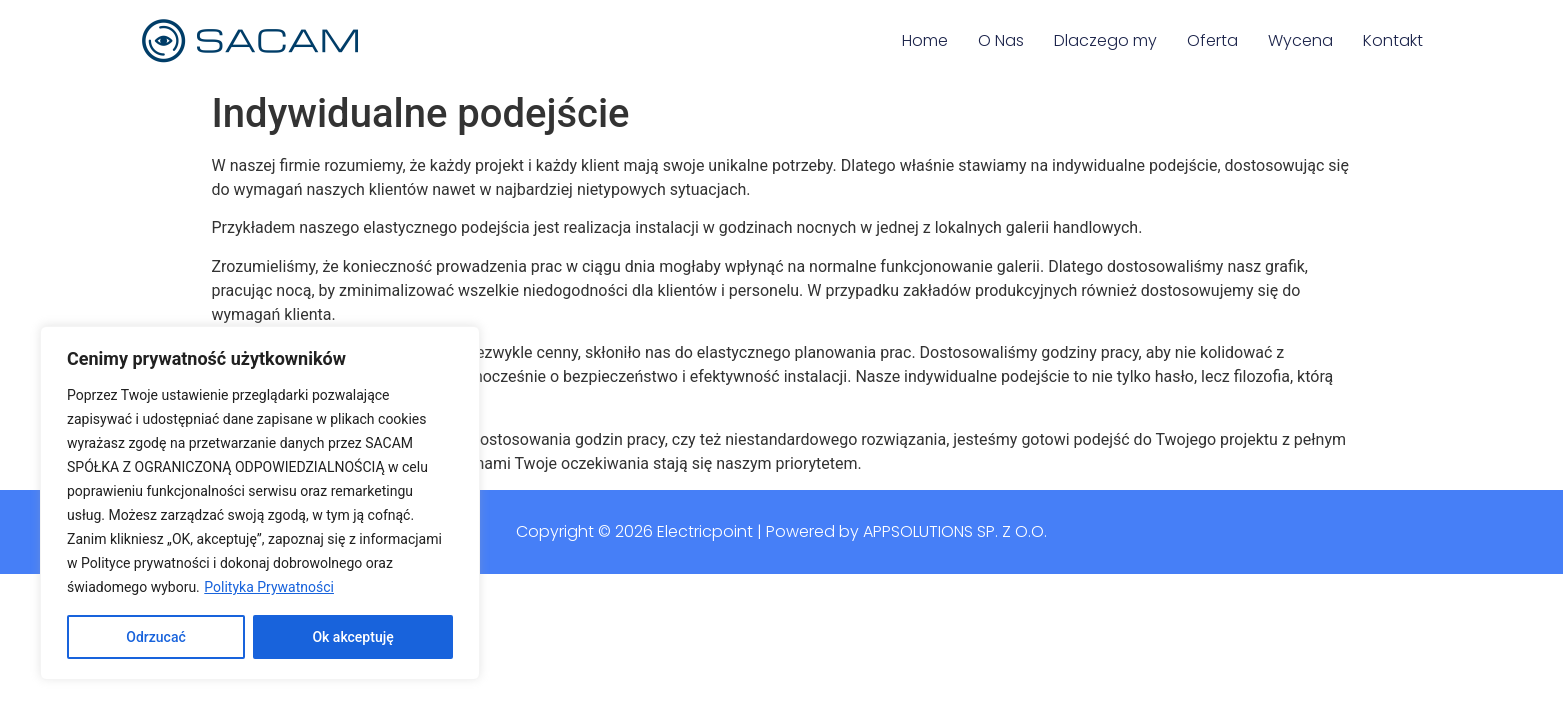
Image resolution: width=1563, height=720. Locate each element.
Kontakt (1393, 40)
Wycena (1300, 40)
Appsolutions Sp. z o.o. (955, 531)
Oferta (1212, 40)
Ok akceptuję (352, 637)
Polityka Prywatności (269, 587)
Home (925, 40)
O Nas (1001, 40)
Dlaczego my (1105, 40)
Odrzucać (155, 637)
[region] (260, 503)
